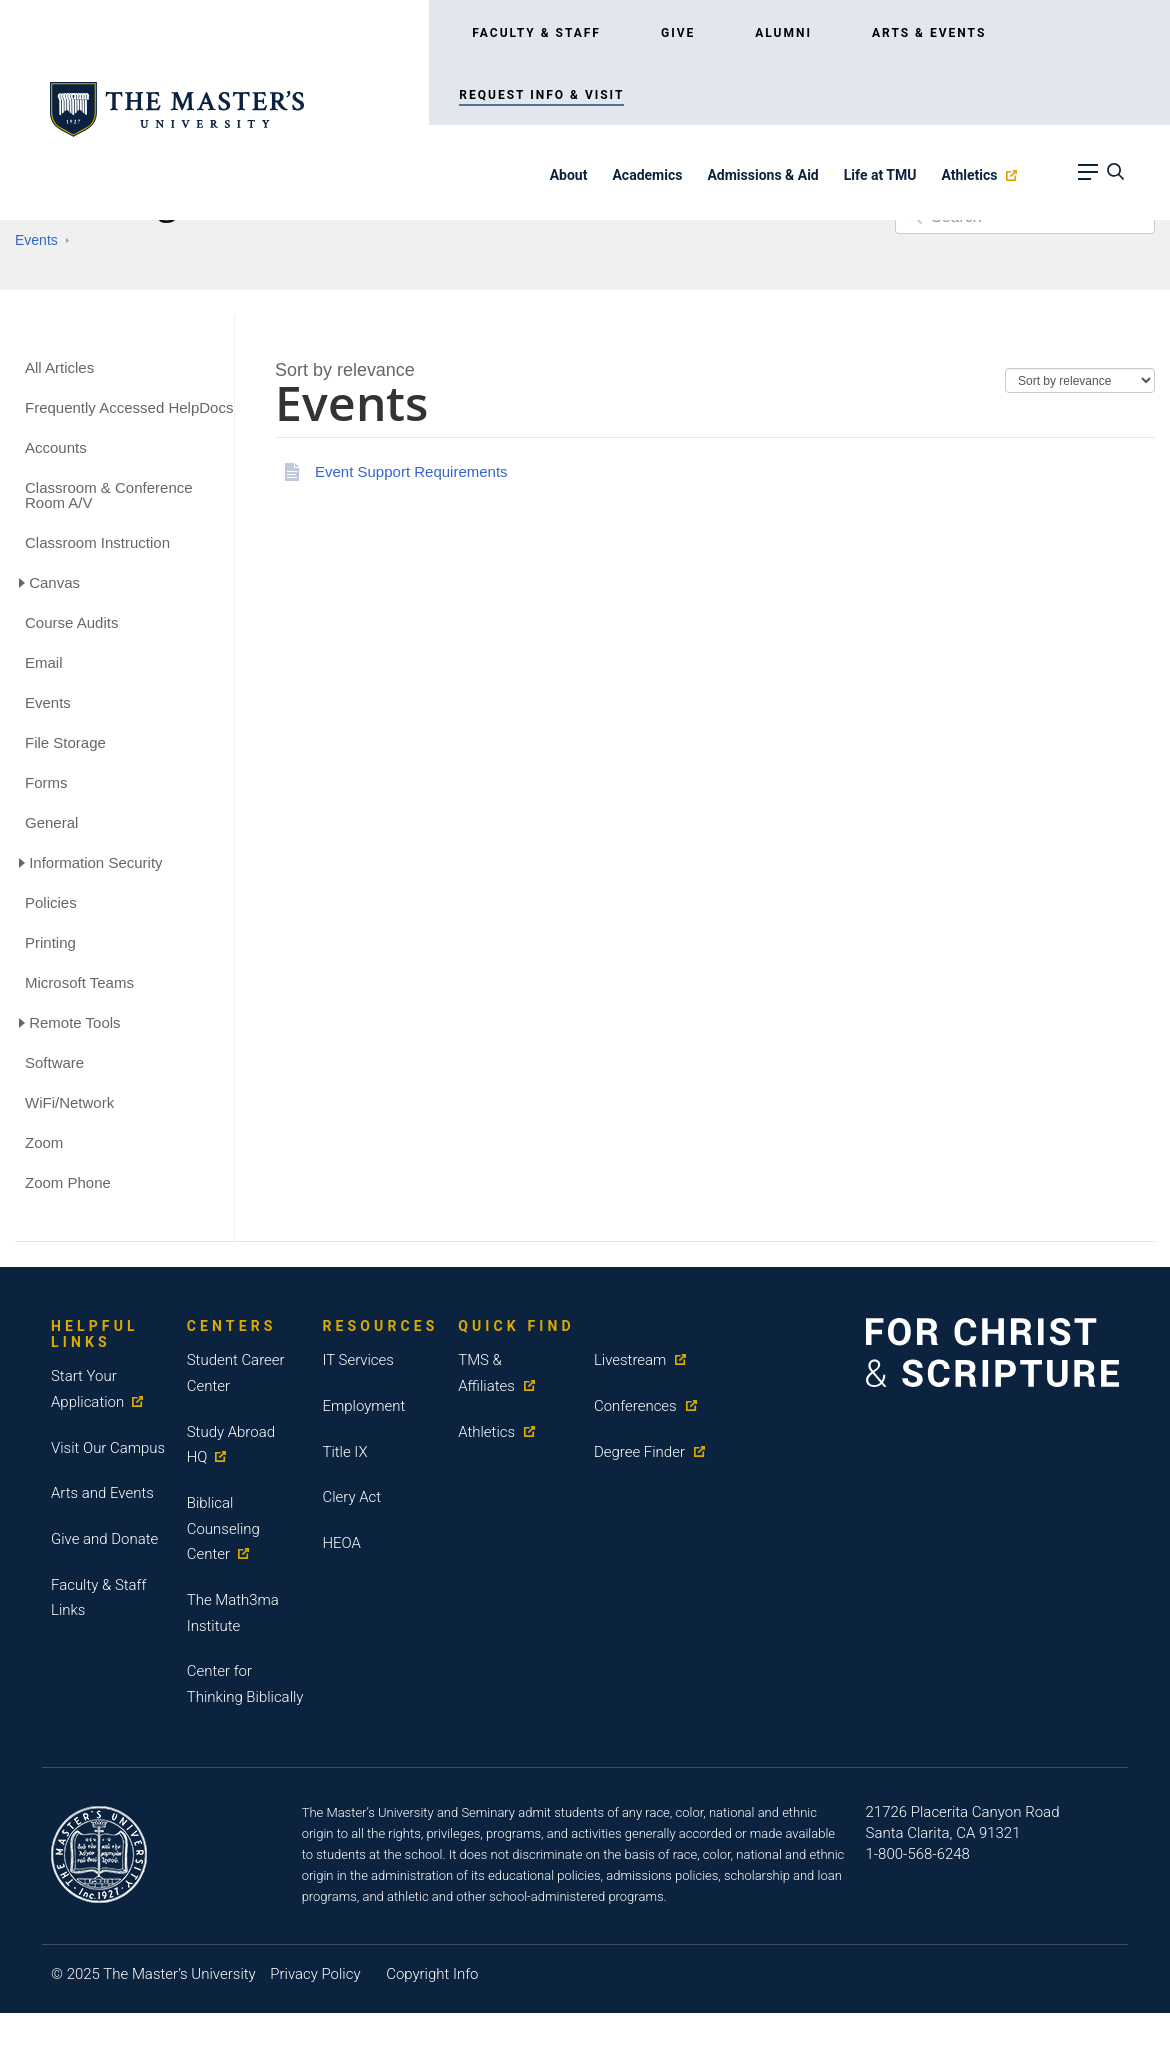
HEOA (341, 1543)
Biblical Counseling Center (223, 1528)
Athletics (969, 175)
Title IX (344, 1451)
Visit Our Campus (108, 1447)
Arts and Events (102, 1493)
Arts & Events (929, 33)
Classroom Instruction (97, 542)
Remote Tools (74, 1022)
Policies (51, 902)
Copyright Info (432, 1974)
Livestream (630, 1360)
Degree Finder (639, 1451)
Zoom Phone (68, 1182)
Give (678, 33)
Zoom (44, 1142)
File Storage (65, 742)
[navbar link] (1086, 178)
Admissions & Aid (762, 175)
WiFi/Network (69, 1102)
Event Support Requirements (411, 471)
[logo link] (177, 109)
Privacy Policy (315, 1974)
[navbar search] (1113, 178)
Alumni (783, 33)
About (569, 175)
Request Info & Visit (541, 95)
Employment (363, 1406)
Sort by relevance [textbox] (345, 370)
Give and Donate (105, 1539)
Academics (647, 175)
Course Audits (71, 622)
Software (54, 1062)
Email (44, 662)
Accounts (56, 447)
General (51, 822)
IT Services (358, 1360)
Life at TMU (880, 175)
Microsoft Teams (79, 982)
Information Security (95, 862)
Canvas (54, 582)
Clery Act (351, 1497)
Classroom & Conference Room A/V (109, 495)
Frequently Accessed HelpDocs (129, 407)
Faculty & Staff (536, 33)
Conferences (635, 1406)
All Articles (59, 367)
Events (36, 240)
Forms (46, 782)
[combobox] (345, 370)
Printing (50, 942)
